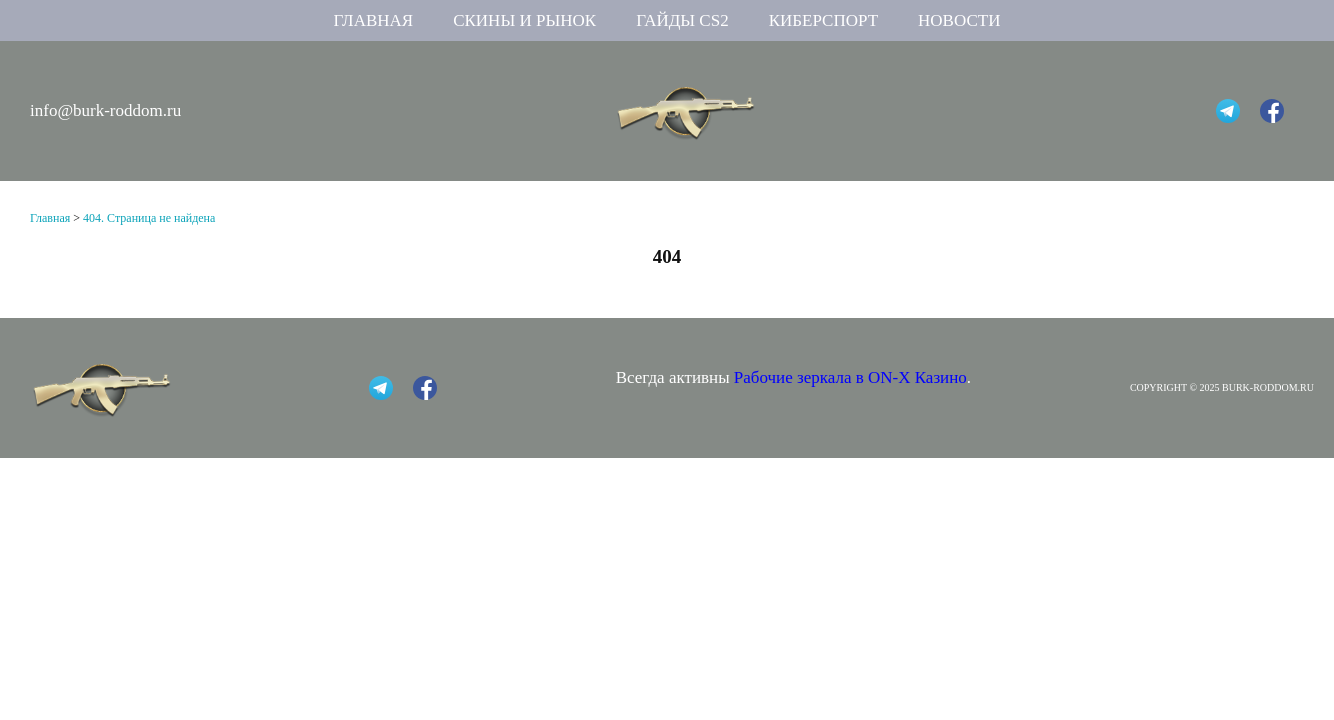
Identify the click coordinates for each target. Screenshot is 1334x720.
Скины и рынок (524, 20)
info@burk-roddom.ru (105, 110)
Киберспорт (823, 20)
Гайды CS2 (682, 20)
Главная (374, 20)
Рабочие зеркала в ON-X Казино (850, 377)
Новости (959, 20)
